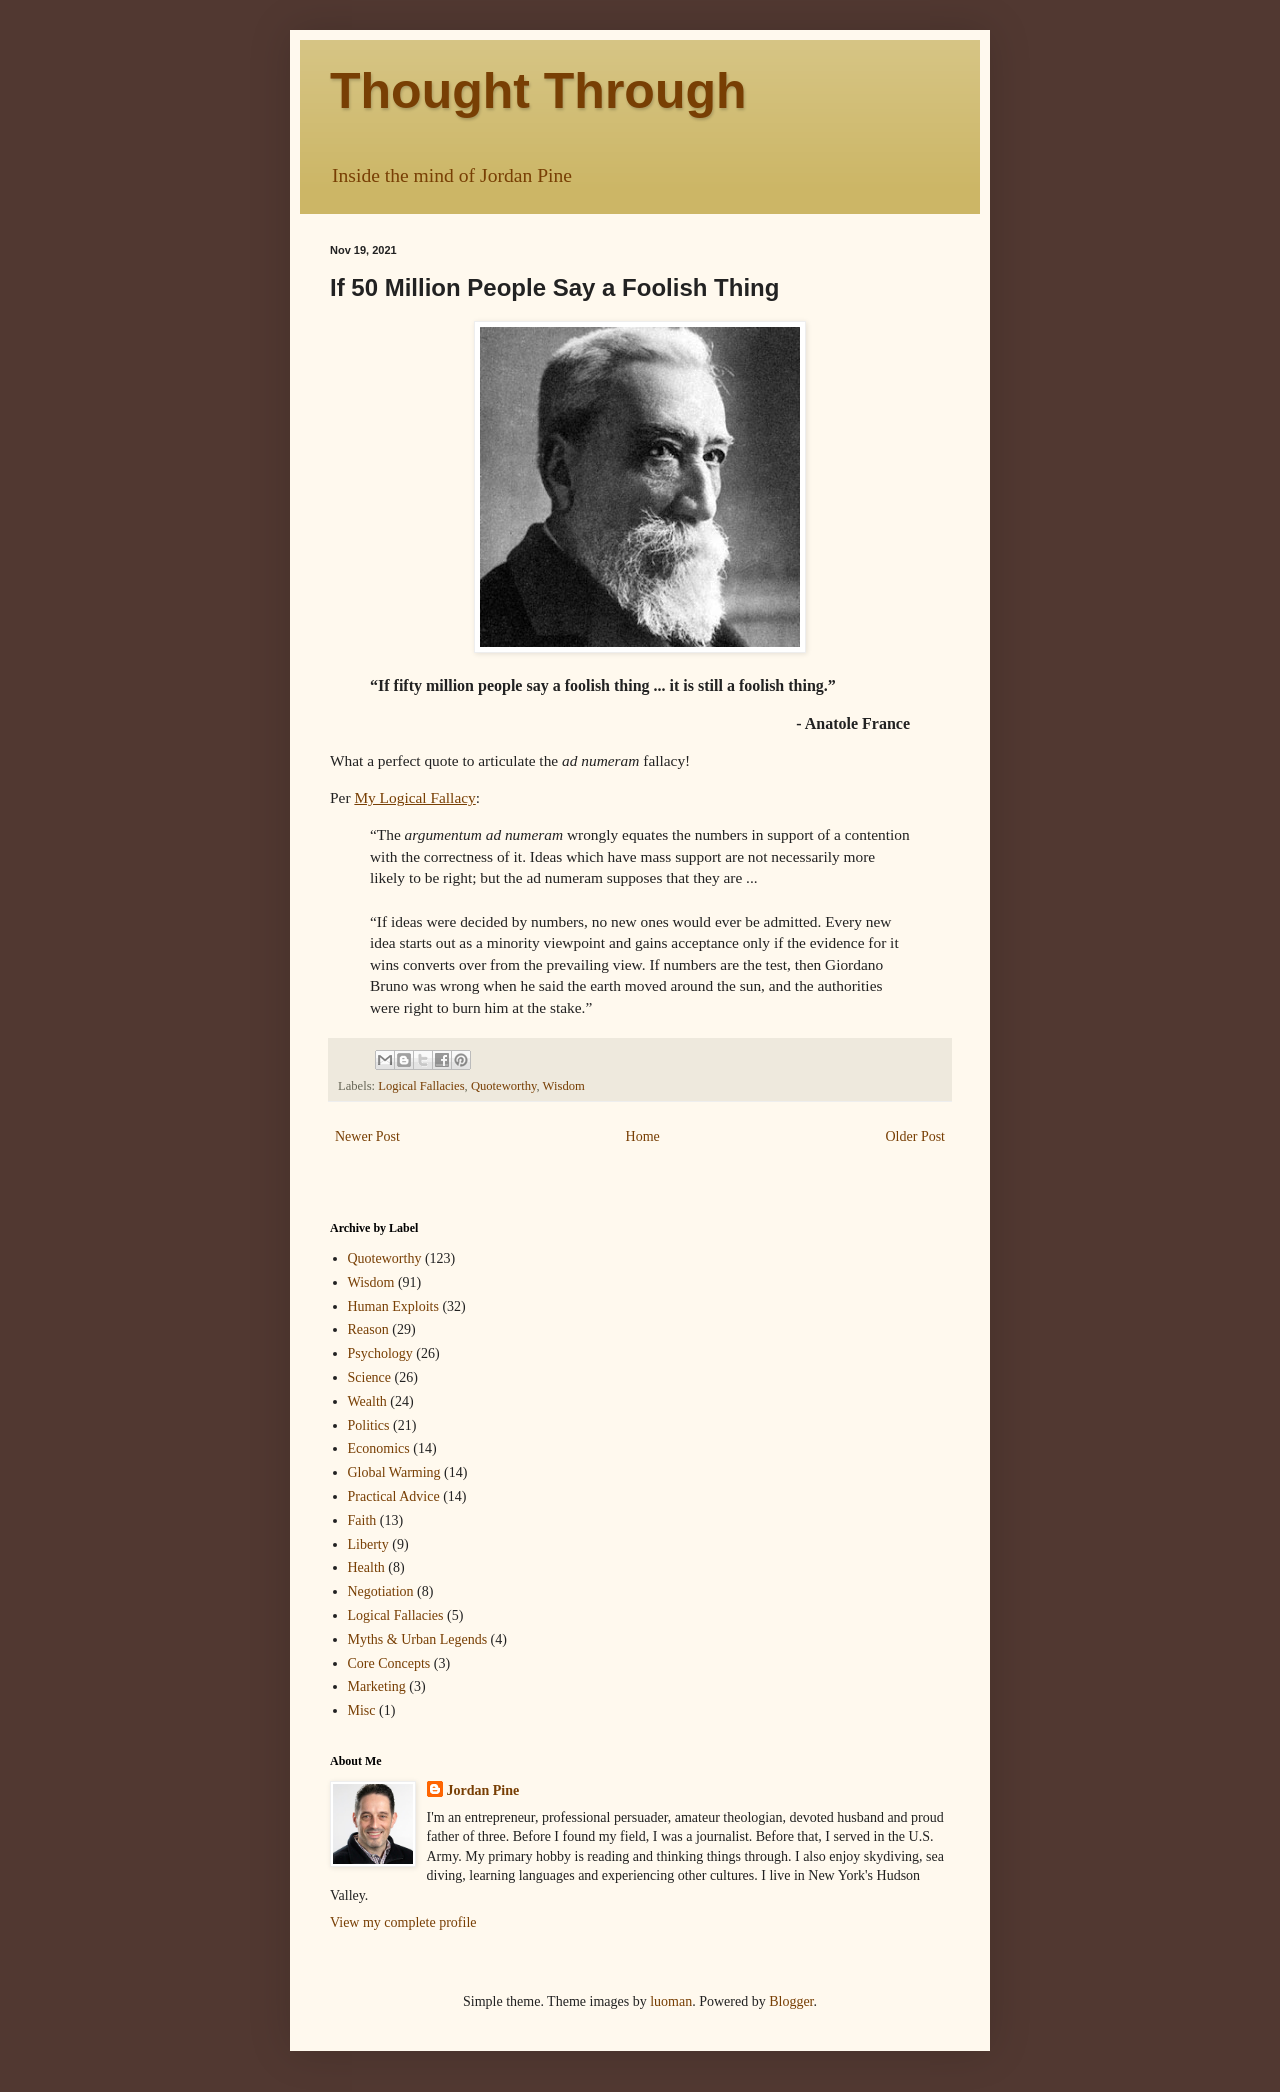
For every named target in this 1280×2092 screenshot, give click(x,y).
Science (370, 1377)
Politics (369, 1425)
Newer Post (367, 1136)
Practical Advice (394, 1496)
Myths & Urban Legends (418, 1639)
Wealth (367, 1401)
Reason (368, 1329)
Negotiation (381, 1591)
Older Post (916, 1136)
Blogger (791, 2001)
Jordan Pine (483, 1790)
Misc (362, 1710)
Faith (362, 1520)
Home (643, 1136)
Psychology (380, 1353)
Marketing (377, 1686)
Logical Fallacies (421, 1086)
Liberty (368, 1544)
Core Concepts (389, 1663)
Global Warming (394, 1472)
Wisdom (564, 1086)
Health (366, 1567)
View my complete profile (403, 1922)
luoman (671, 2001)
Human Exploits (393, 1306)
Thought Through (538, 91)
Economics (379, 1448)
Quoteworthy (504, 1086)
